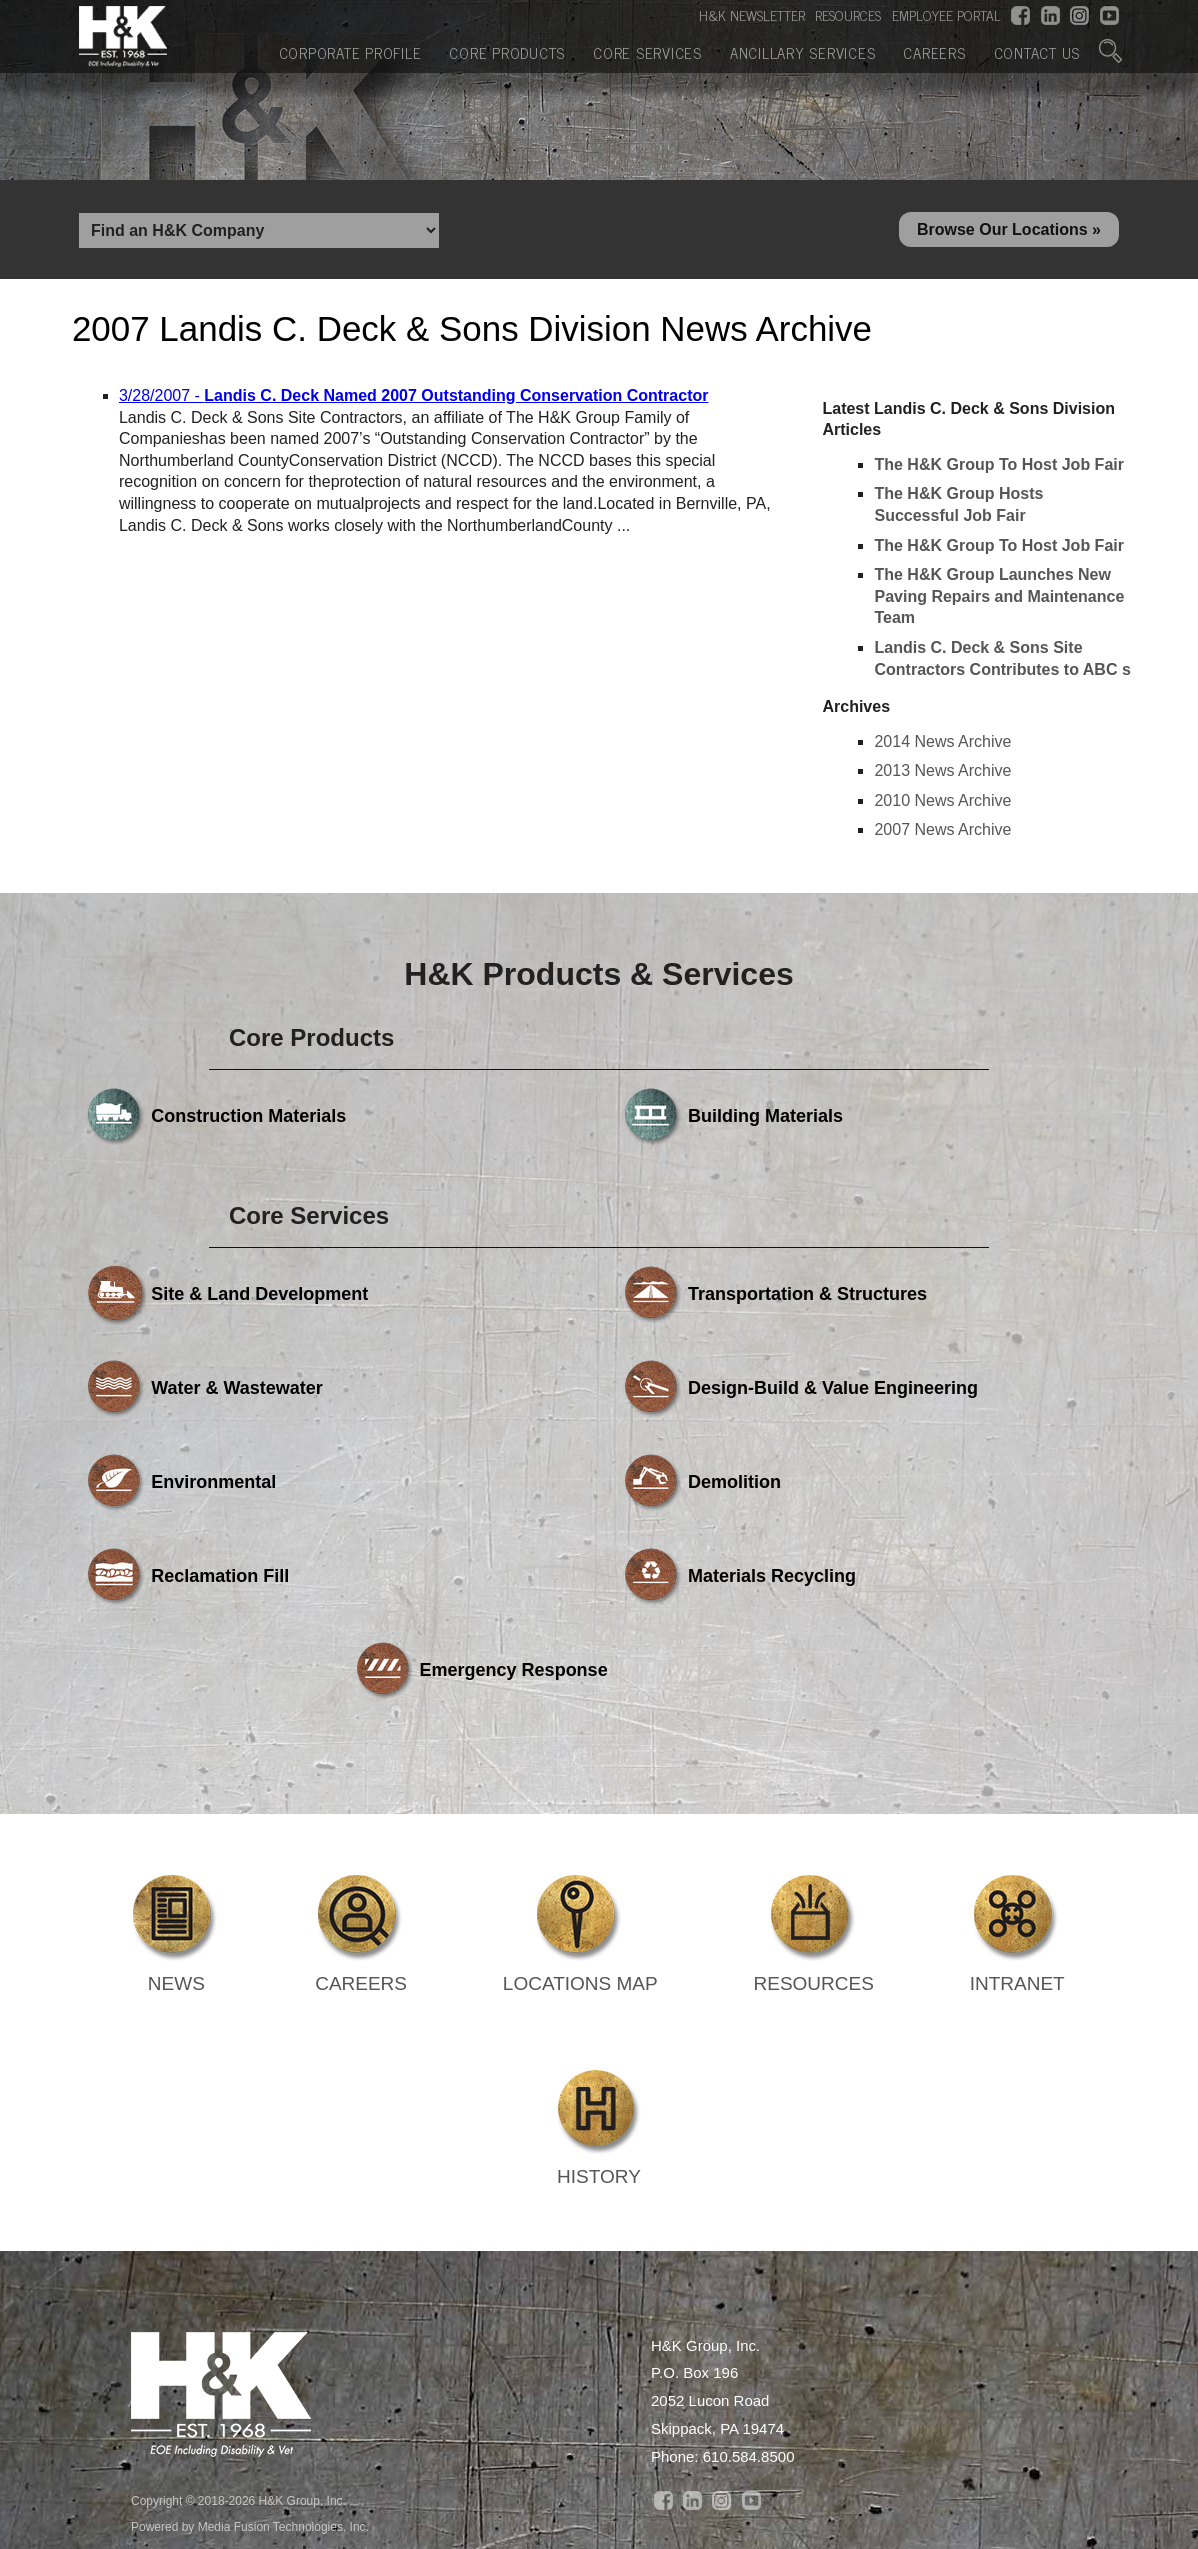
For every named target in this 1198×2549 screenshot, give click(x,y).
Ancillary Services (803, 50)
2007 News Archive (942, 835)
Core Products (507, 50)
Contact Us (1037, 50)
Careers (934, 50)
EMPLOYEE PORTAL (946, 15)
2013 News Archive (942, 776)
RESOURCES (848, 15)
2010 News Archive (942, 806)
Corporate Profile (350, 50)
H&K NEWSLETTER (752, 15)
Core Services (647, 50)
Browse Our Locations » (1009, 232)
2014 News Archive (942, 747)
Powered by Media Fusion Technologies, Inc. (250, 2345)
